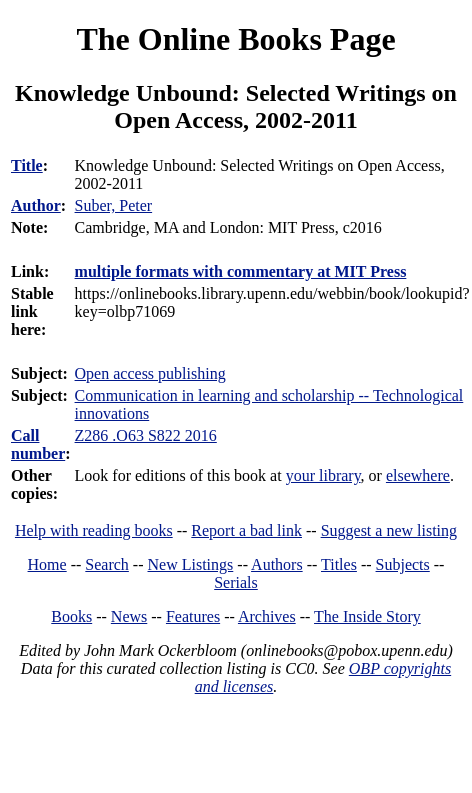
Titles (339, 564)
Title (27, 165)
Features (193, 616)
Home (47, 564)
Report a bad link (246, 530)
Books (71, 616)
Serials (236, 582)
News (129, 616)
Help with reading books (94, 530)
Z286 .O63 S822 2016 (146, 435)
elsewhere (418, 475)
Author (36, 205)
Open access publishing (150, 373)
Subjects (403, 564)
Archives (267, 616)
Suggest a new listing (389, 530)
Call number (38, 444)
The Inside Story (367, 616)
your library (323, 475)
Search (107, 564)
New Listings (191, 564)
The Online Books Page (235, 39)
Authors (277, 564)
